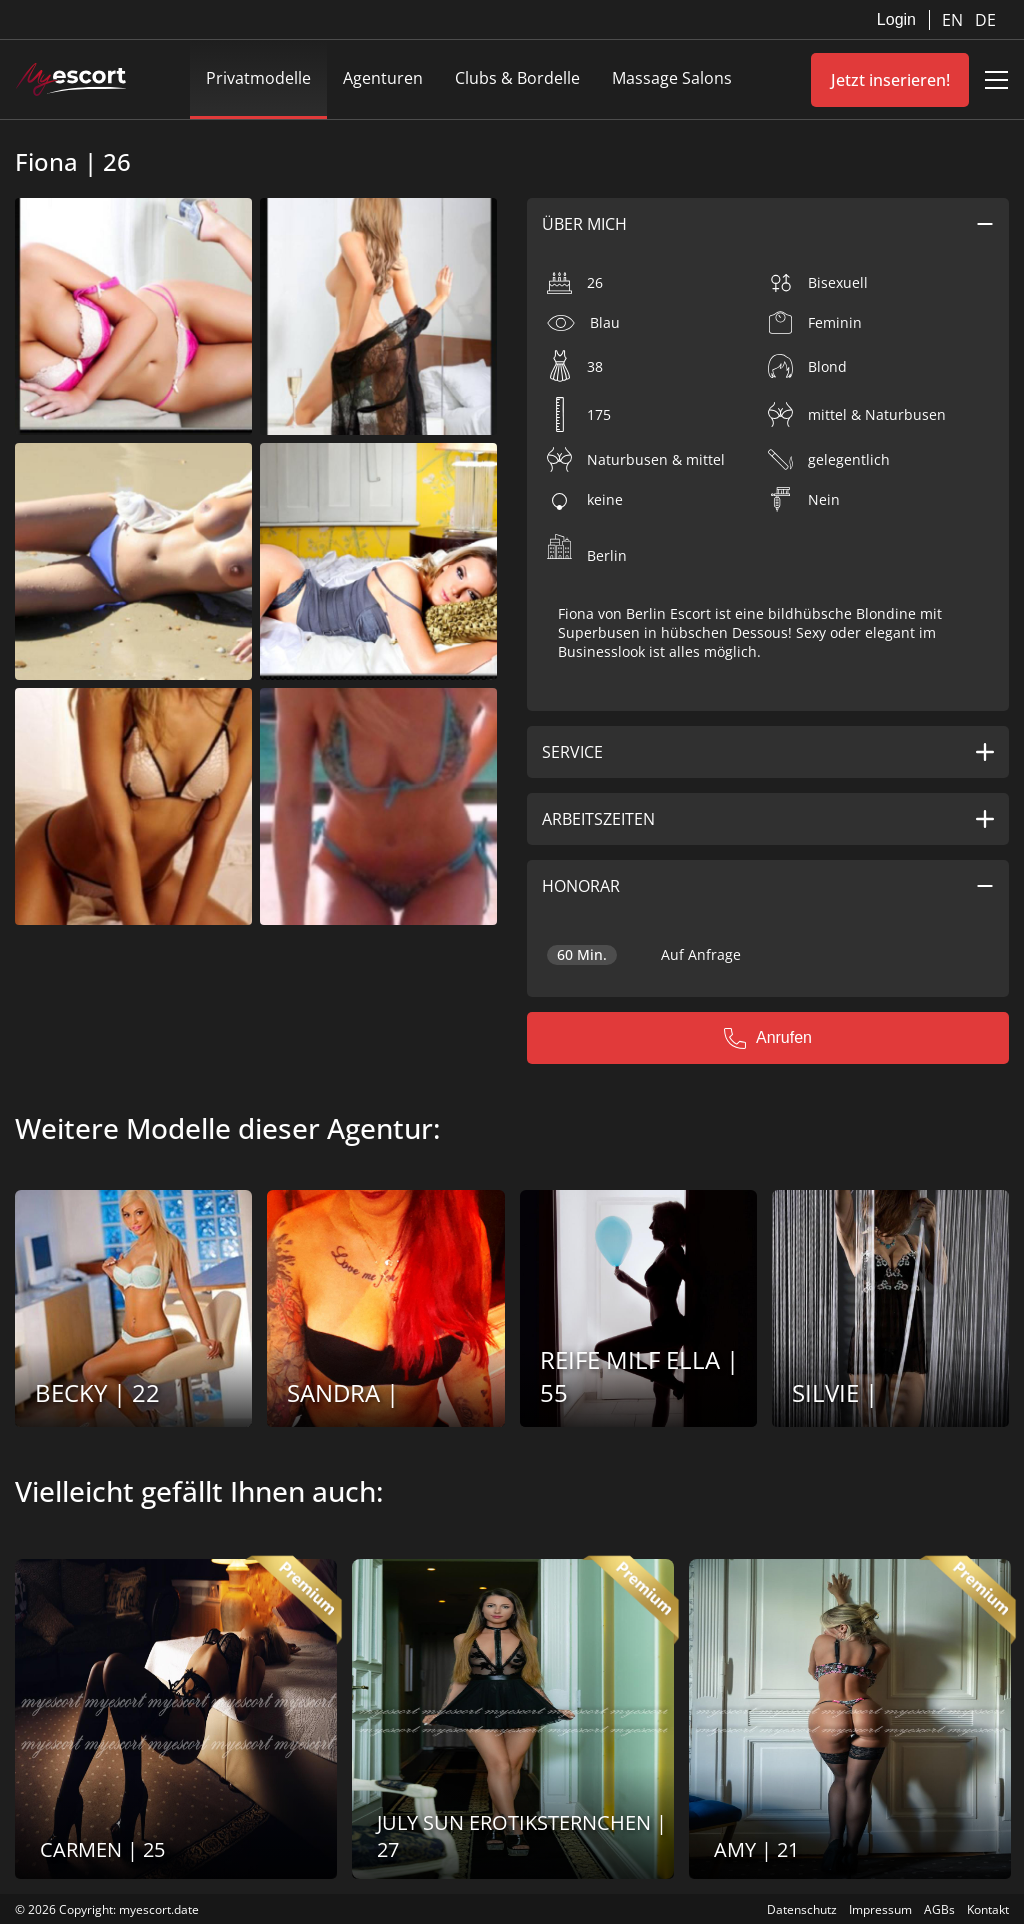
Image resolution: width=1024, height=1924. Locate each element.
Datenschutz (802, 1909)
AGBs (939, 1909)
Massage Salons (672, 78)
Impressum (880, 1909)
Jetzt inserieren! (890, 80)
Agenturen (383, 78)
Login (896, 19)
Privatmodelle (258, 78)
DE (985, 20)
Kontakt (988, 1909)
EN (954, 20)
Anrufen (768, 1038)
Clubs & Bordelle (517, 78)
